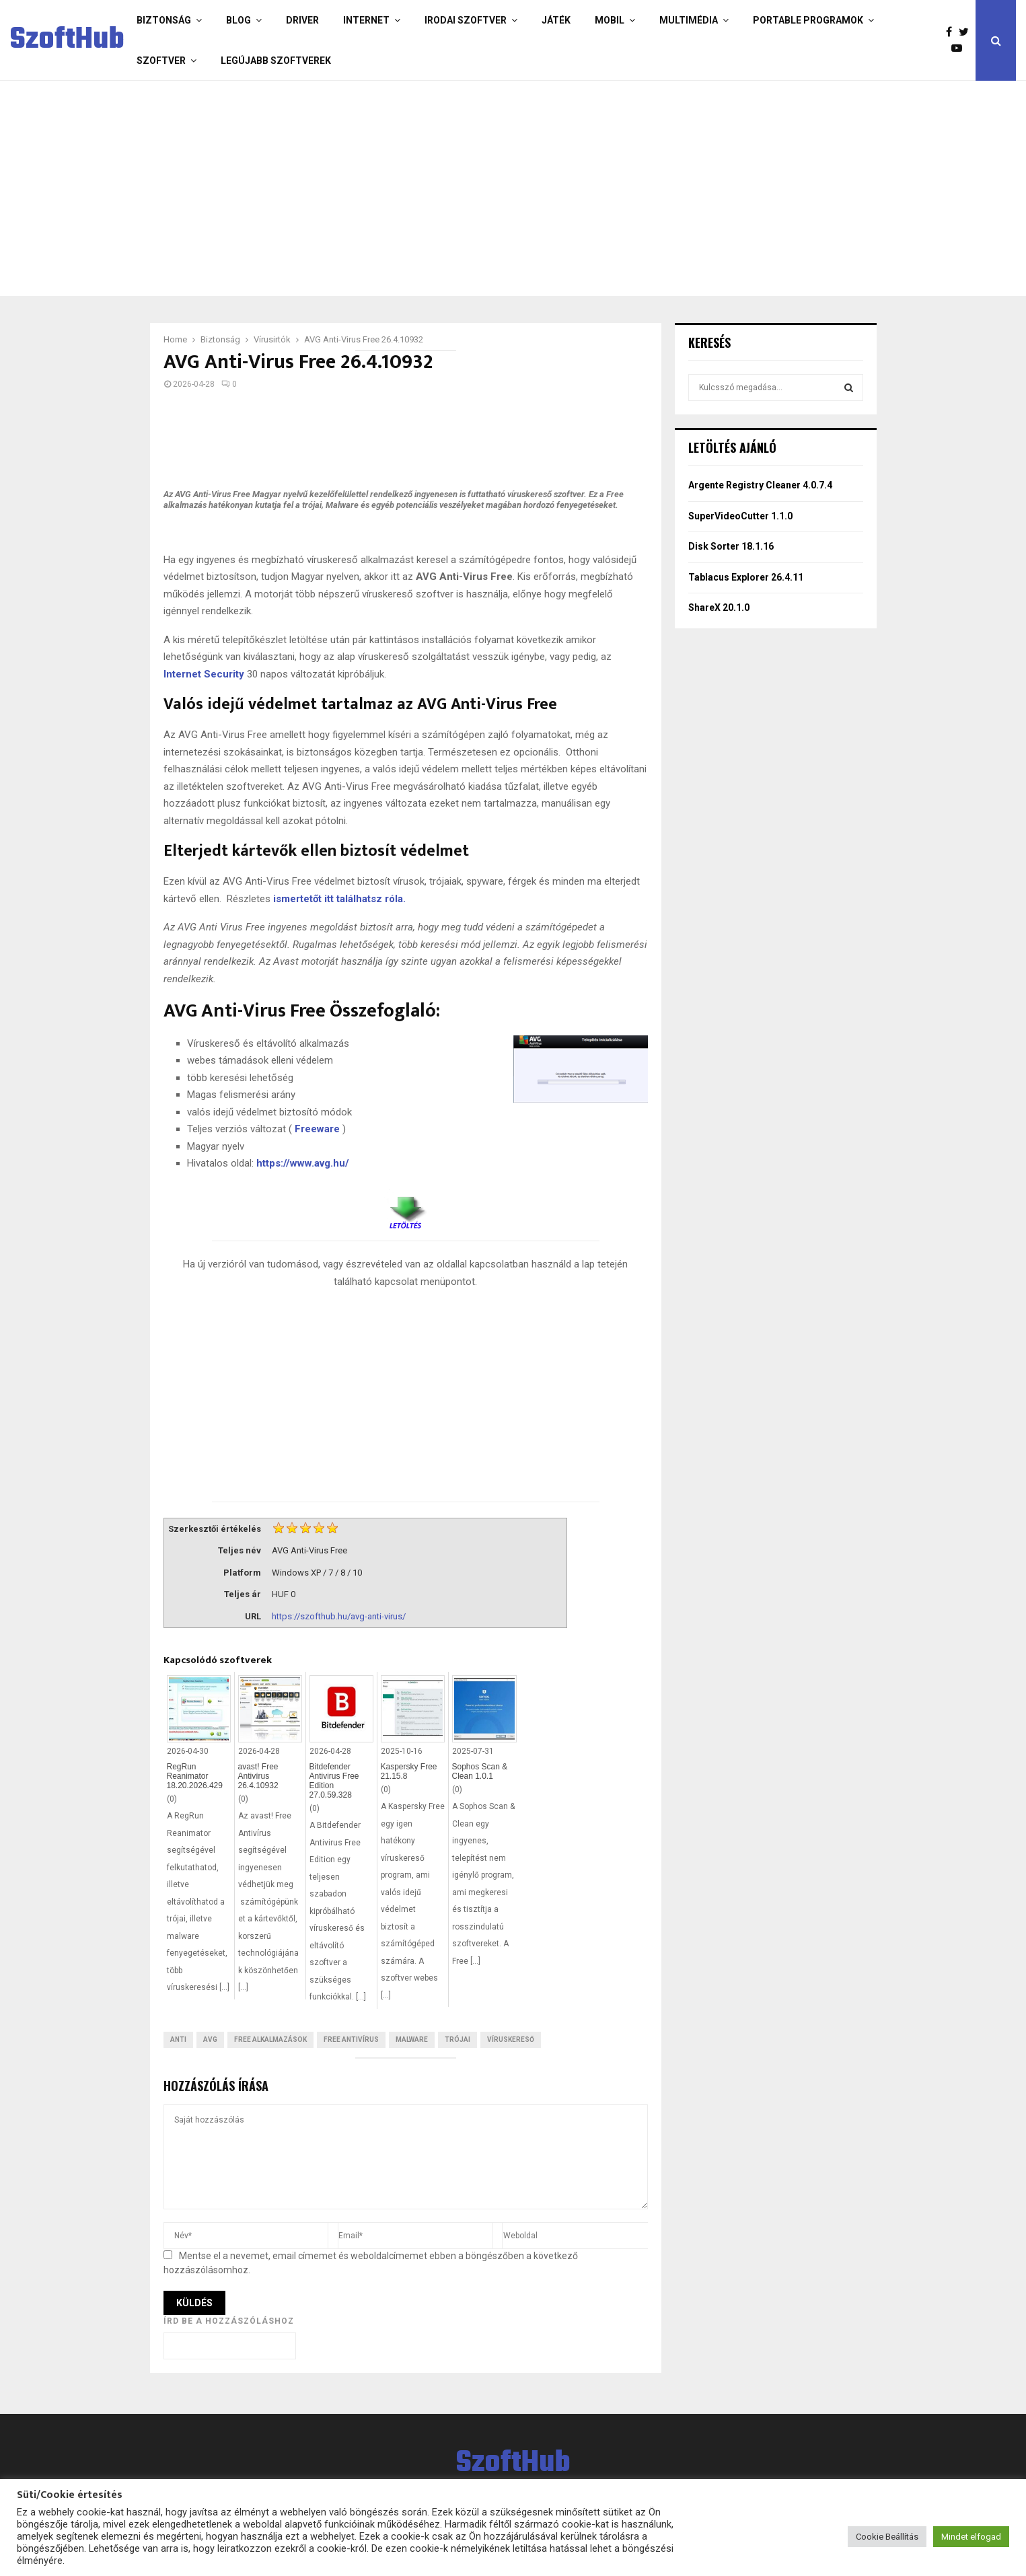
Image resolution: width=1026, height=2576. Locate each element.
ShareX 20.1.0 (718, 607)
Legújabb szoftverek (276, 60)
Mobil (609, 20)
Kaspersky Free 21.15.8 (409, 1771)
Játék (556, 20)
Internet (366, 20)
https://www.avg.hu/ (302, 1163)
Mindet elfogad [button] (971, 2537)
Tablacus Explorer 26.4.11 (745, 577)
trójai (457, 2039)
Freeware (317, 1129)
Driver (302, 20)
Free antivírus (351, 2039)
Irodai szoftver (466, 20)
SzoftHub (67, 40)
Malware (412, 2039)
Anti (178, 2039)
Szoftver (161, 60)
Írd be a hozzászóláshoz (228, 2321)
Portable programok (808, 20)
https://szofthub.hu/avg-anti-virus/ (339, 1616)
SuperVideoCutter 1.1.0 (740, 516)
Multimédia (688, 20)
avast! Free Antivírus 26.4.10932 (258, 1776)
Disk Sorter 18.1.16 (731, 546)
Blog (238, 20)
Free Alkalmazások (270, 2039)
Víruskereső (510, 2039)
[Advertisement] (459, 188)
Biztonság (164, 20)
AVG (210, 2039)
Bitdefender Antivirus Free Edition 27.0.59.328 (334, 1781)
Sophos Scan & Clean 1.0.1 (480, 1771)
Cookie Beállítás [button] (887, 2537)
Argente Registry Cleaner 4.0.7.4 (760, 485)
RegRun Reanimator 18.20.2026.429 (195, 1776)
